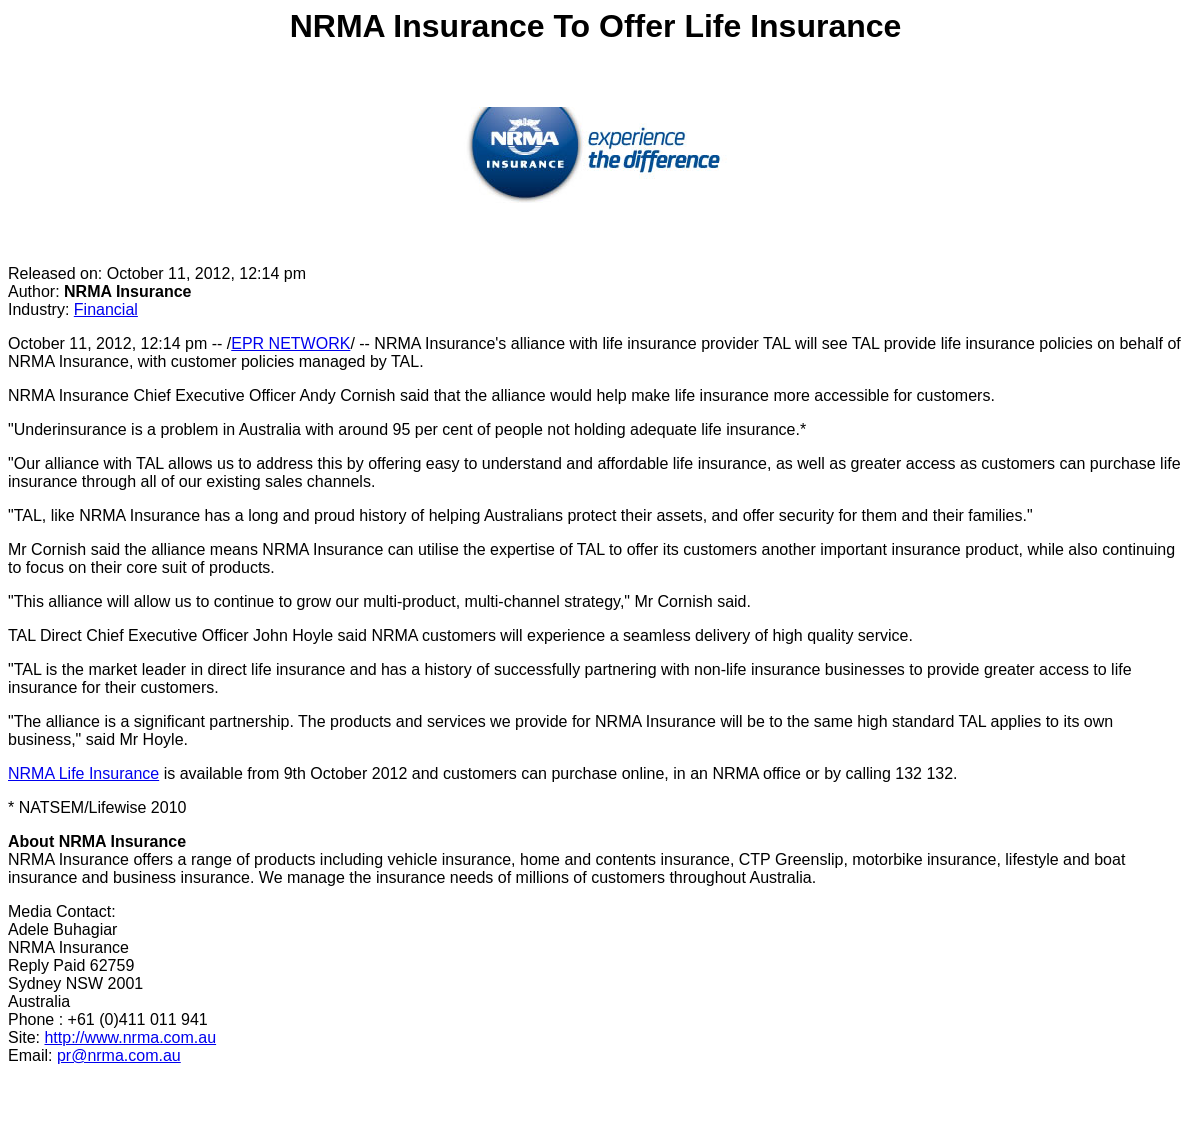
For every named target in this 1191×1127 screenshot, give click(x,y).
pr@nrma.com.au (119, 1055)
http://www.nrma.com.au (130, 1037)
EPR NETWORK (290, 343)
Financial (106, 309)
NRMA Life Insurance (83, 773)
